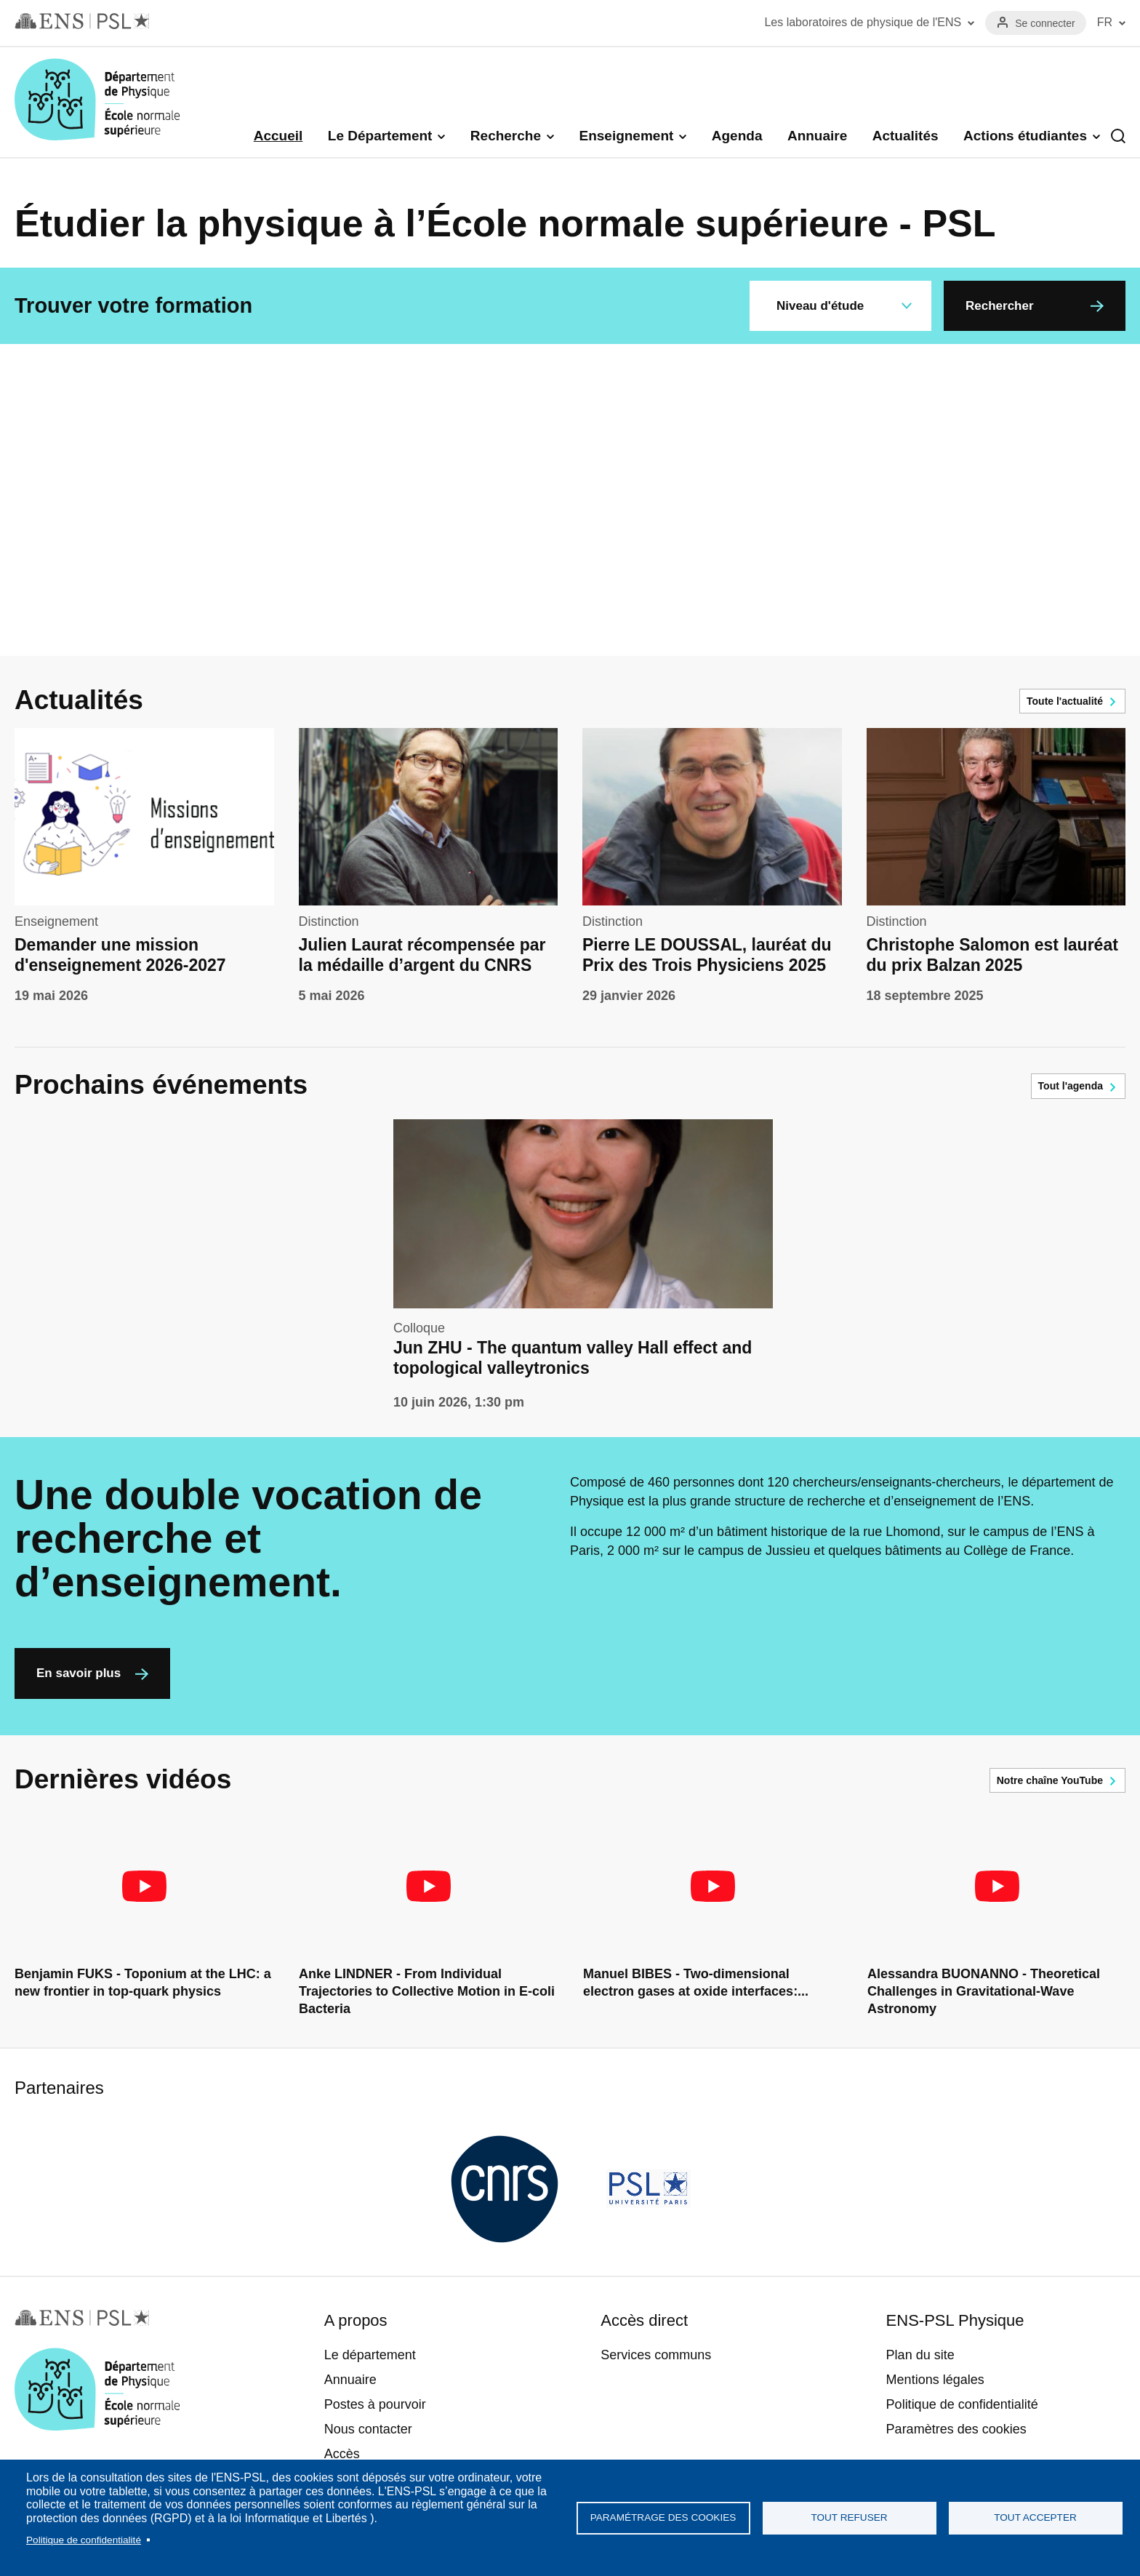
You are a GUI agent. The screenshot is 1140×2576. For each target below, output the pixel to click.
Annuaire (817, 135)
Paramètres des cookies (956, 2429)
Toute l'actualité (1065, 701)
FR (1104, 22)
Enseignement (626, 135)
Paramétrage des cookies (663, 2517)
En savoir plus (78, 1673)
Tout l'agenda (1070, 1086)
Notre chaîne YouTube (1050, 1780)
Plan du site (920, 2355)
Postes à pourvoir (375, 2404)
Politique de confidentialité (83, 2540)
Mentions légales (935, 2379)
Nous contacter (368, 2429)
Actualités (905, 135)
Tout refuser (849, 2517)
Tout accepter (1035, 2517)
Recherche (505, 135)
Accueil (278, 135)
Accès (342, 2454)
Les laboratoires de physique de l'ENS (862, 22)
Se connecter (1045, 23)
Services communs (656, 2355)
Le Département (380, 135)
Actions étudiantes (1025, 135)
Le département (370, 2355)
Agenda (737, 135)
